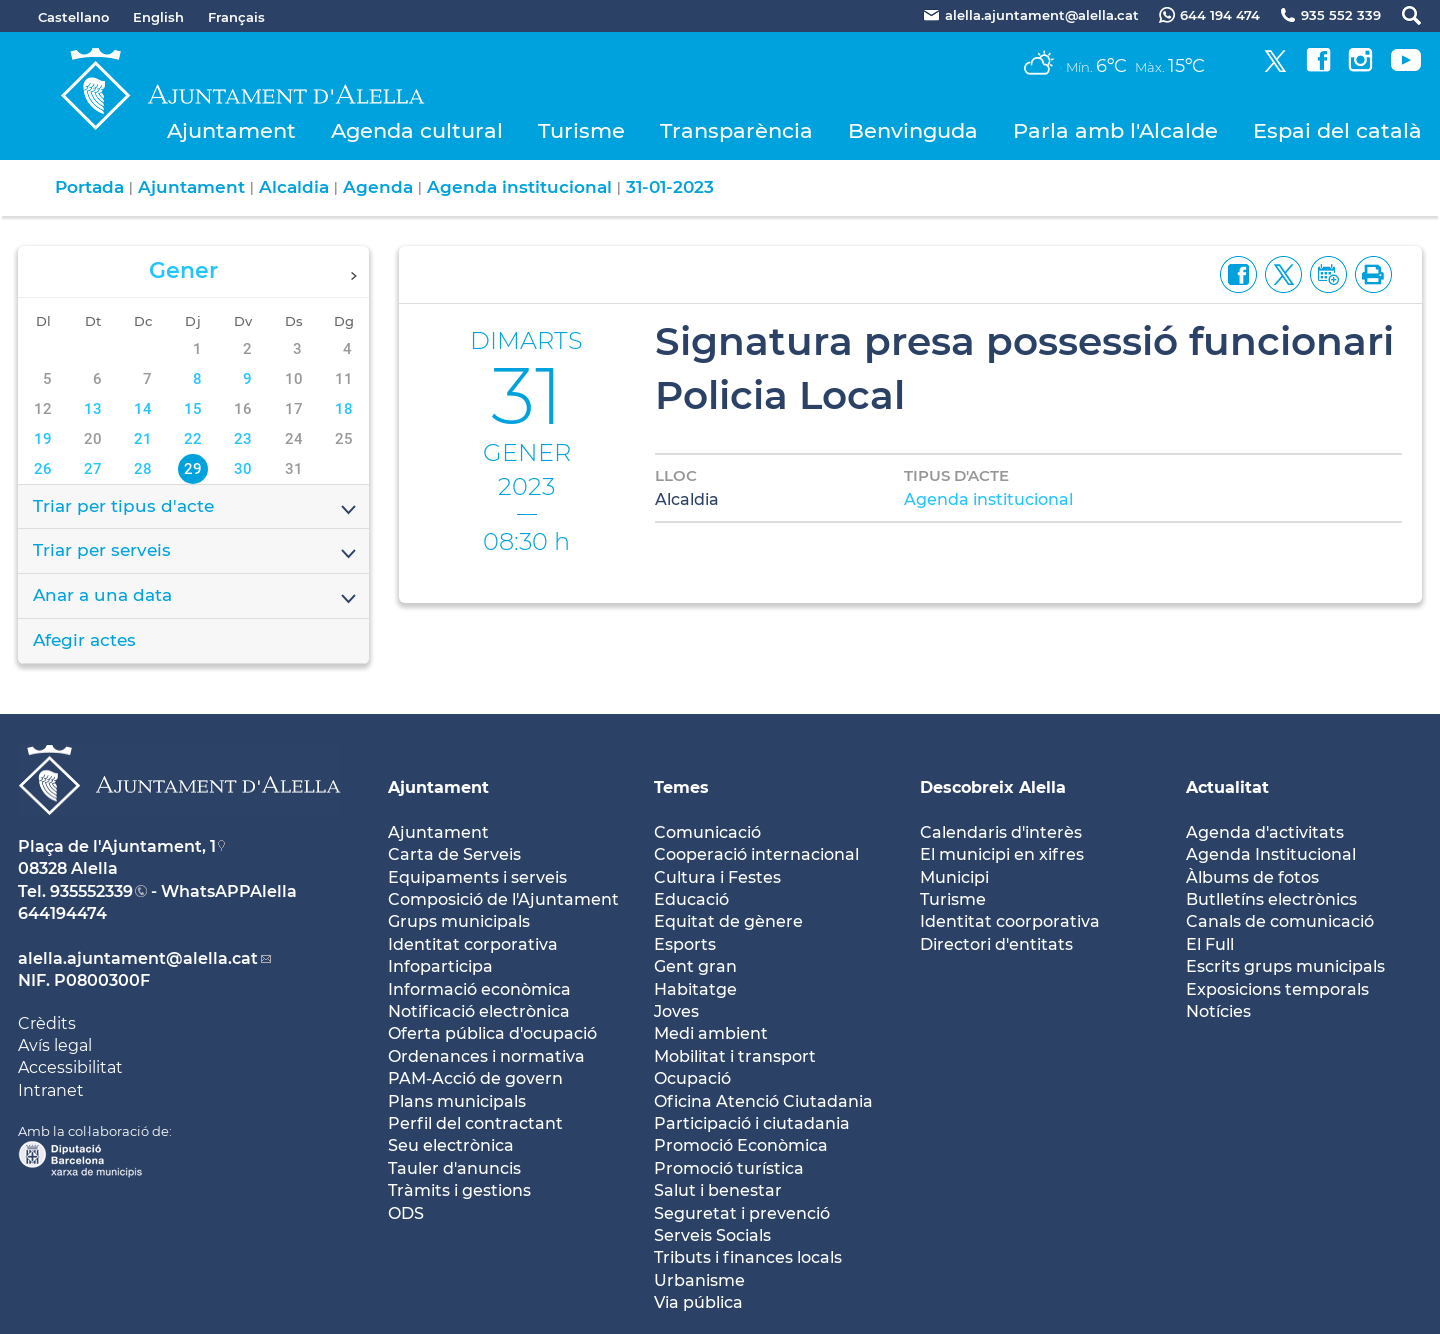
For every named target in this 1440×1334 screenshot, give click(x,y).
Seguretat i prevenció (742, 1213)
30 (243, 469)
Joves (676, 1011)
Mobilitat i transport (735, 1056)
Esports (685, 944)
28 (143, 469)
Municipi (954, 877)
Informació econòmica (479, 989)
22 (193, 439)
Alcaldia (294, 187)
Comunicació (707, 832)
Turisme (581, 130)
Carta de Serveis (454, 854)
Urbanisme (699, 1280)
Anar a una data (196, 597)
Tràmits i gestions (459, 1190)
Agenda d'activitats (1265, 832)
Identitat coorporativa (1010, 921)
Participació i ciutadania (752, 1123)
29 (193, 469)
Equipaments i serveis (477, 877)
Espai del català (1337, 130)
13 (93, 409)
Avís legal (55, 1045)
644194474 (62, 913)
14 (143, 409)
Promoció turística (729, 1168)
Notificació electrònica (479, 1011)
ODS (406, 1213)
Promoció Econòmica (741, 1145)
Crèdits (47, 1023)
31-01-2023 (670, 187)
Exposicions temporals (1277, 989)
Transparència (736, 130)
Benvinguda (913, 130)
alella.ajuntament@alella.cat (138, 958)
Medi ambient (711, 1033)
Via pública (698, 1302)
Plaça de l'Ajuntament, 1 (117, 846)
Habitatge (695, 989)
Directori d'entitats (996, 944)
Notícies (1218, 1011)
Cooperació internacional (756, 854)
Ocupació (692, 1078)
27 (93, 469)
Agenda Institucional (1271, 854)
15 (193, 409)
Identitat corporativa (473, 944)
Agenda (378, 187)
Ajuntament (231, 130)
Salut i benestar (718, 1190)
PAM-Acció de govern (475, 1078)
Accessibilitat (70, 1067)
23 (243, 439)
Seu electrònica (451, 1145)
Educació (691, 899)
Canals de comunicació (1280, 921)
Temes (681, 787)
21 (143, 439)
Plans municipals (457, 1101)
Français (236, 17)
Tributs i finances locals (748, 1257)
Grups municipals (459, 921)
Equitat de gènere (728, 921)
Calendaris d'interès (1001, 832)
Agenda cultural (417, 130)
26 (43, 469)
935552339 (91, 891)
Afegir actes (84, 640)
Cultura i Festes (717, 877)
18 (344, 409)
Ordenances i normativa (486, 1056)
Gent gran (695, 966)
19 (43, 439)
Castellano (73, 17)
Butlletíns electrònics (1271, 899)
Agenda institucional (519, 187)
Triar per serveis (196, 552)
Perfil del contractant (475, 1123)
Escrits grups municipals (1285, 966)
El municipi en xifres (1002, 854)
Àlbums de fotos (1252, 877)
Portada (89, 187)
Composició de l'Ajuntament (503, 899)
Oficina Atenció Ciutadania (763, 1101)
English (158, 17)
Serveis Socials (712, 1235)
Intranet (51, 1090)
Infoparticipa (440, 966)
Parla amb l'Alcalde (1115, 130)
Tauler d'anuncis (454, 1168)
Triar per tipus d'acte (196, 508)
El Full (1210, 944)
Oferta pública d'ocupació (492, 1033)
